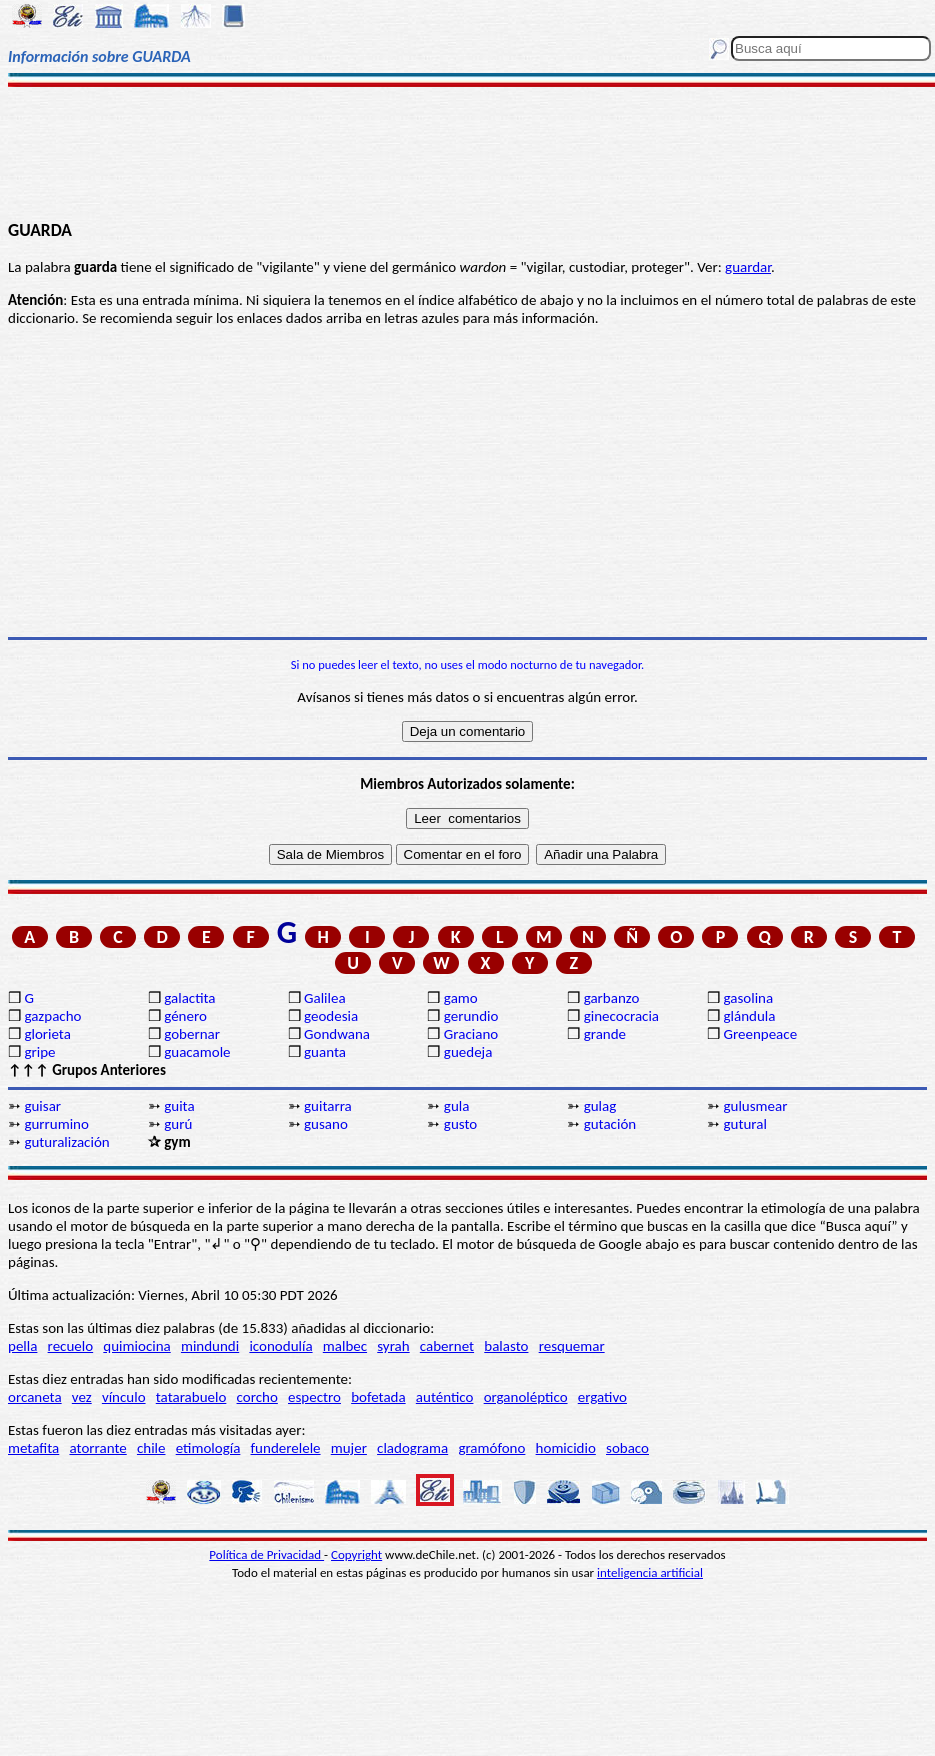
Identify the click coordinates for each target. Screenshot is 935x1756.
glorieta (47, 1034)
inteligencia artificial (650, 1572)
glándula (749, 1016)
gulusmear (755, 1106)
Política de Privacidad (266, 1554)
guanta (325, 1052)
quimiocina (136, 1346)
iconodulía (280, 1346)
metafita (33, 1448)
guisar (42, 1106)
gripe (39, 1052)
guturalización (66, 1142)
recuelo (71, 1346)
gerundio (471, 1016)
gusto (460, 1124)
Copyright (356, 1554)
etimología (208, 1448)
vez (82, 1397)
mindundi (210, 1346)
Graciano (471, 1034)
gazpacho (52, 1016)
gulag (600, 1106)
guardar (748, 267)
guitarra (328, 1106)
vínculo (124, 1397)
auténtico (445, 1397)
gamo (461, 998)
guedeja (468, 1052)
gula (457, 1106)
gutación (610, 1124)
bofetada (378, 1397)
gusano (326, 1124)
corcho (257, 1397)
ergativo (602, 1397)
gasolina (748, 998)
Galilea (325, 998)
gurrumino (56, 1124)
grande (605, 1034)
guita (179, 1106)
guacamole (197, 1052)
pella (22, 1346)
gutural (744, 1124)
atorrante (97, 1448)
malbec (345, 1346)
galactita (189, 998)
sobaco (627, 1448)
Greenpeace (760, 1034)
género (185, 1016)
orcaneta (35, 1397)
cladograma (412, 1448)
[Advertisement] (467, 152)
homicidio (566, 1448)
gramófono (491, 1448)
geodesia (331, 1016)
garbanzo (612, 998)
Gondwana (337, 1034)
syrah (393, 1346)
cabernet (447, 1346)
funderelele (286, 1448)
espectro (314, 1397)
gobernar (192, 1034)
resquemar (572, 1346)
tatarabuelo (191, 1397)
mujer (349, 1448)
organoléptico (526, 1397)
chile (151, 1448)
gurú (178, 1124)
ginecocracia (621, 1016)
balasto (506, 1346)
